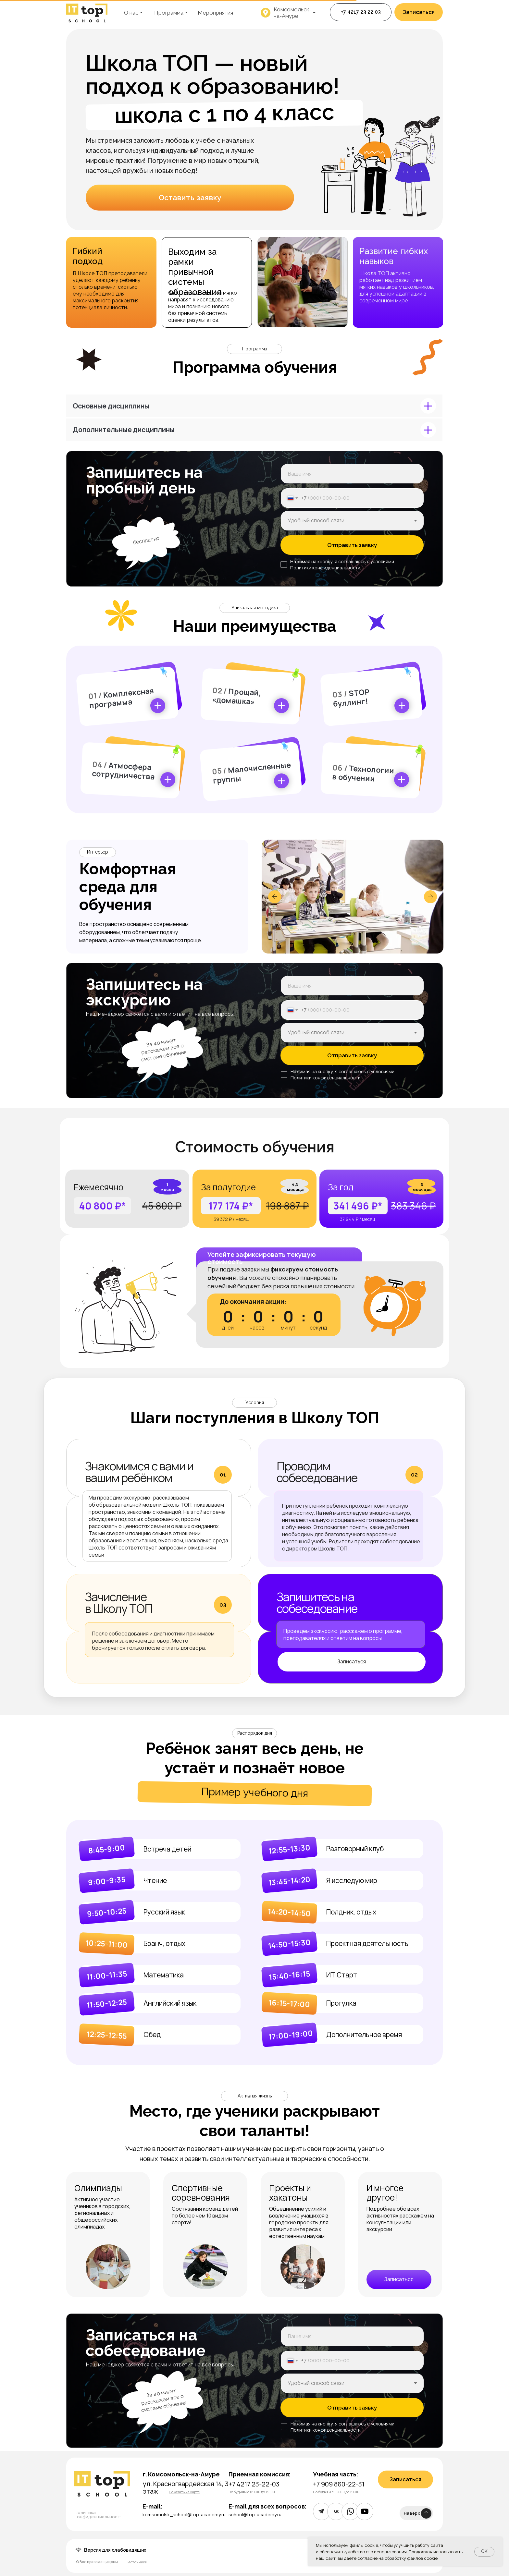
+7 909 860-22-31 (339, 2484)
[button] (418, 12)
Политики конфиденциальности (325, 568)
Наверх (412, 2513)
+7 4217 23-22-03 (254, 2484)
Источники (137, 2561)
